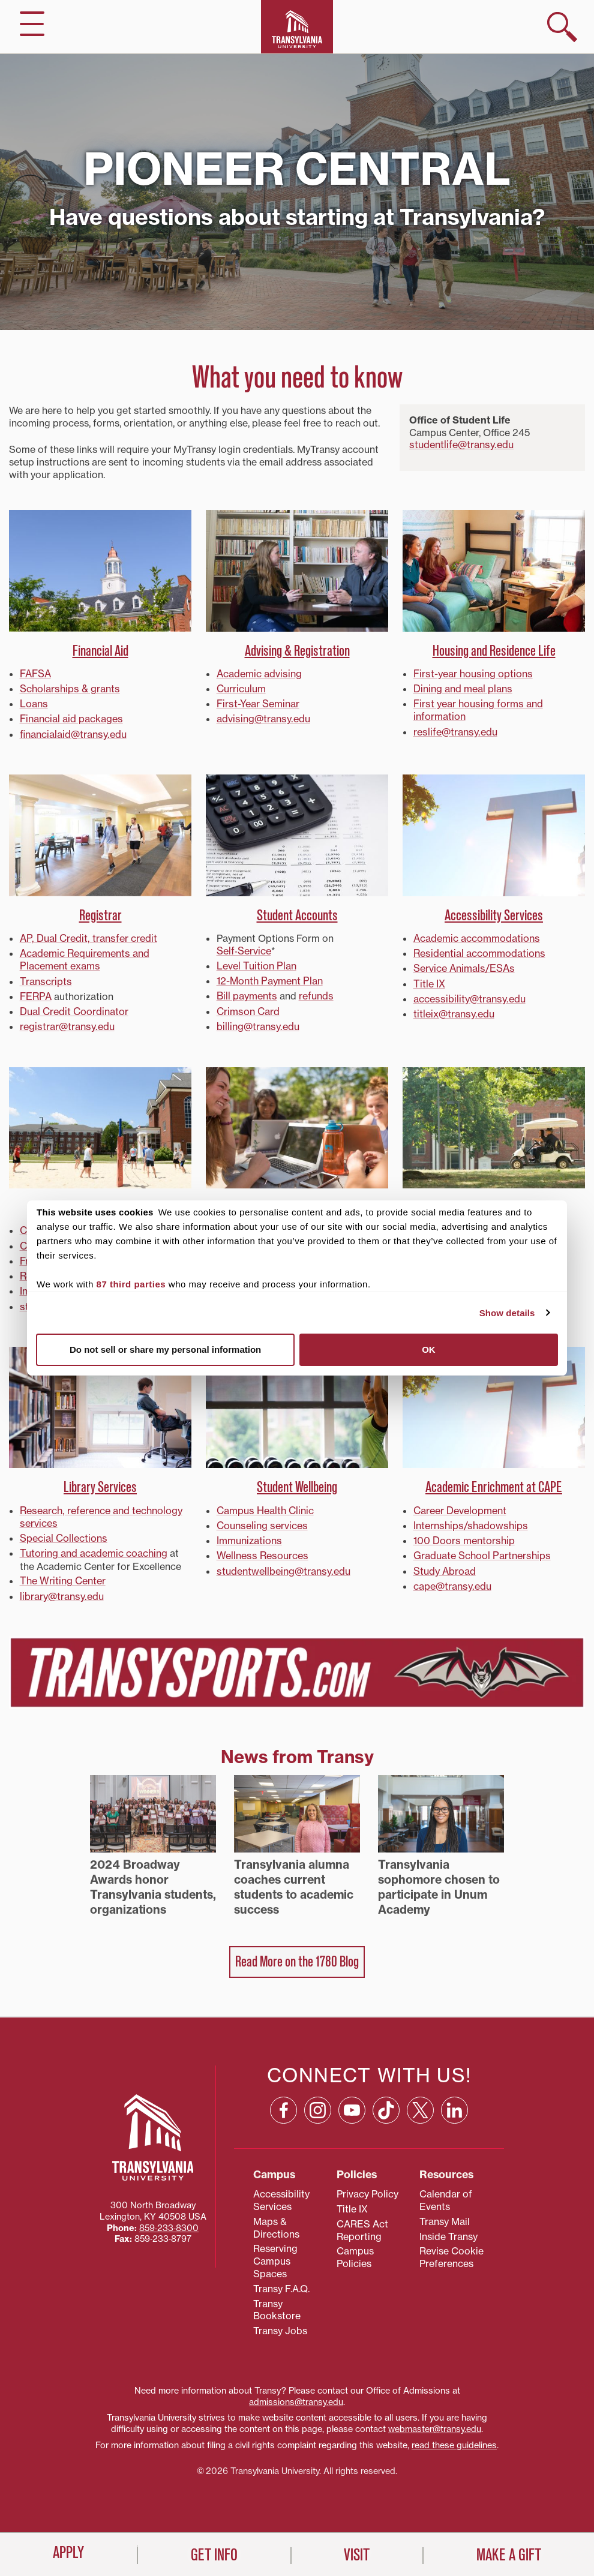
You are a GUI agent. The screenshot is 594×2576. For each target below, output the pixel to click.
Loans (33, 703)
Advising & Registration (297, 650)
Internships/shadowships (469, 1521)
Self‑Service (244, 949)
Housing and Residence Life (494, 650)
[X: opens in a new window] (420, 2104)
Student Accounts (297, 913)
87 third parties (131, 1284)
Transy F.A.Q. (281, 2282)
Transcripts (45, 979)
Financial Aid (100, 650)
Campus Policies (355, 2251)
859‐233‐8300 (169, 2225)
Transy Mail (444, 2215)
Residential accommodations (478, 951)
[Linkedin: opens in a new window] (454, 2104)
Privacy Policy (367, 2188)
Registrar (100, 913)
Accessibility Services (494, 913)
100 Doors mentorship (463, 1535)
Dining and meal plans (462, 689)
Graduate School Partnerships (481, 1550)
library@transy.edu (61, 1590)
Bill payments (247, 994)
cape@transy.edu (451, 1580)
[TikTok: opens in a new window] (386, 2104)
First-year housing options (472, 674)
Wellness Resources (261, 1550)
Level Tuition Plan (256, 964)
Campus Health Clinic (265, 1506)
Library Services (100, 1483)
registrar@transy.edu (66, 1023)
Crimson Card (248, 1009)
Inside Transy (448, 2230)
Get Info (214, 2555)
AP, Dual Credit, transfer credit (87, 937)
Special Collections (63, 1533)
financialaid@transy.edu (72, 733)
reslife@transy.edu (454, 731)
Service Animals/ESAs (463, 966)
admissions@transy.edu (296, 2395)
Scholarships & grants (69, 689)
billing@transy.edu (257, 1023)
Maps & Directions (276, 2221)
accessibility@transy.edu (468, 996)
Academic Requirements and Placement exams (84, 957)
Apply (68, 2553)
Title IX (429, 981)
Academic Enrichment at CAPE (494, 1483)
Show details (507, 1313)
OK (429, 1349)
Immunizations (249, 1535)
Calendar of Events (445, 2194)
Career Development (459, 1506)
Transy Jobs (280, 2325)
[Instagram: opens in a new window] (317, 2104)
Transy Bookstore (277, 2303)
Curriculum (241, 689)
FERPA (35, 994)
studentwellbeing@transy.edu (283, 1565)
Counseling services (261, 1521)
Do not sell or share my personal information (165, 1349)
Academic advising (259, 674)
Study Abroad (444, 1565)
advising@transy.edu (262, 718)
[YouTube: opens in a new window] (351, 2104)
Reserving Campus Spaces (275, 2255)
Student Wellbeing (297, 1483)
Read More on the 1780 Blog (297, 1955)
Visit (357, 2555)
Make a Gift (508, 2555)
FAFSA (35, 674)
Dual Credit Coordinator (74, 1009)
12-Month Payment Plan (269, 979)
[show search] (562, 27)
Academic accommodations (476, 937)
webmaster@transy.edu (434, 2423)
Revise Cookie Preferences (451, 2251)
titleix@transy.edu (453, 1011)
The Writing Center (62, 1575)
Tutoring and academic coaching (93, 1548)
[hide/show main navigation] (32, 24)
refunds (315, 994)
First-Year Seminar (258, 703)
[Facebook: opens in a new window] (283, 2104)
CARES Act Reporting (362, 2223)
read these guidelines (454, 2438)
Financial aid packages (71, 718)
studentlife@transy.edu (460, 445)
